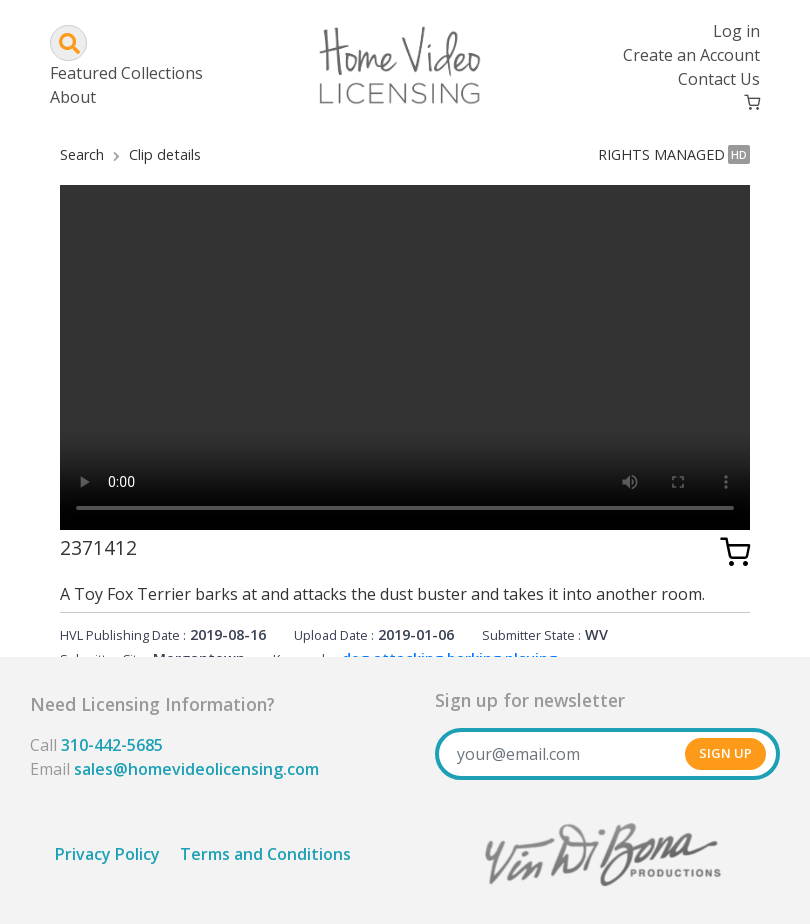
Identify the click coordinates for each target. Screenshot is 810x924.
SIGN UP (725, 753)
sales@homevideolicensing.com (196, 769)
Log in (736, 31)
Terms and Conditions (265, 854)
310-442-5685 (112, 745)
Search (82, 154)
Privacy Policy (107, 854)
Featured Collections (126, 73)
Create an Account (691, 55)
